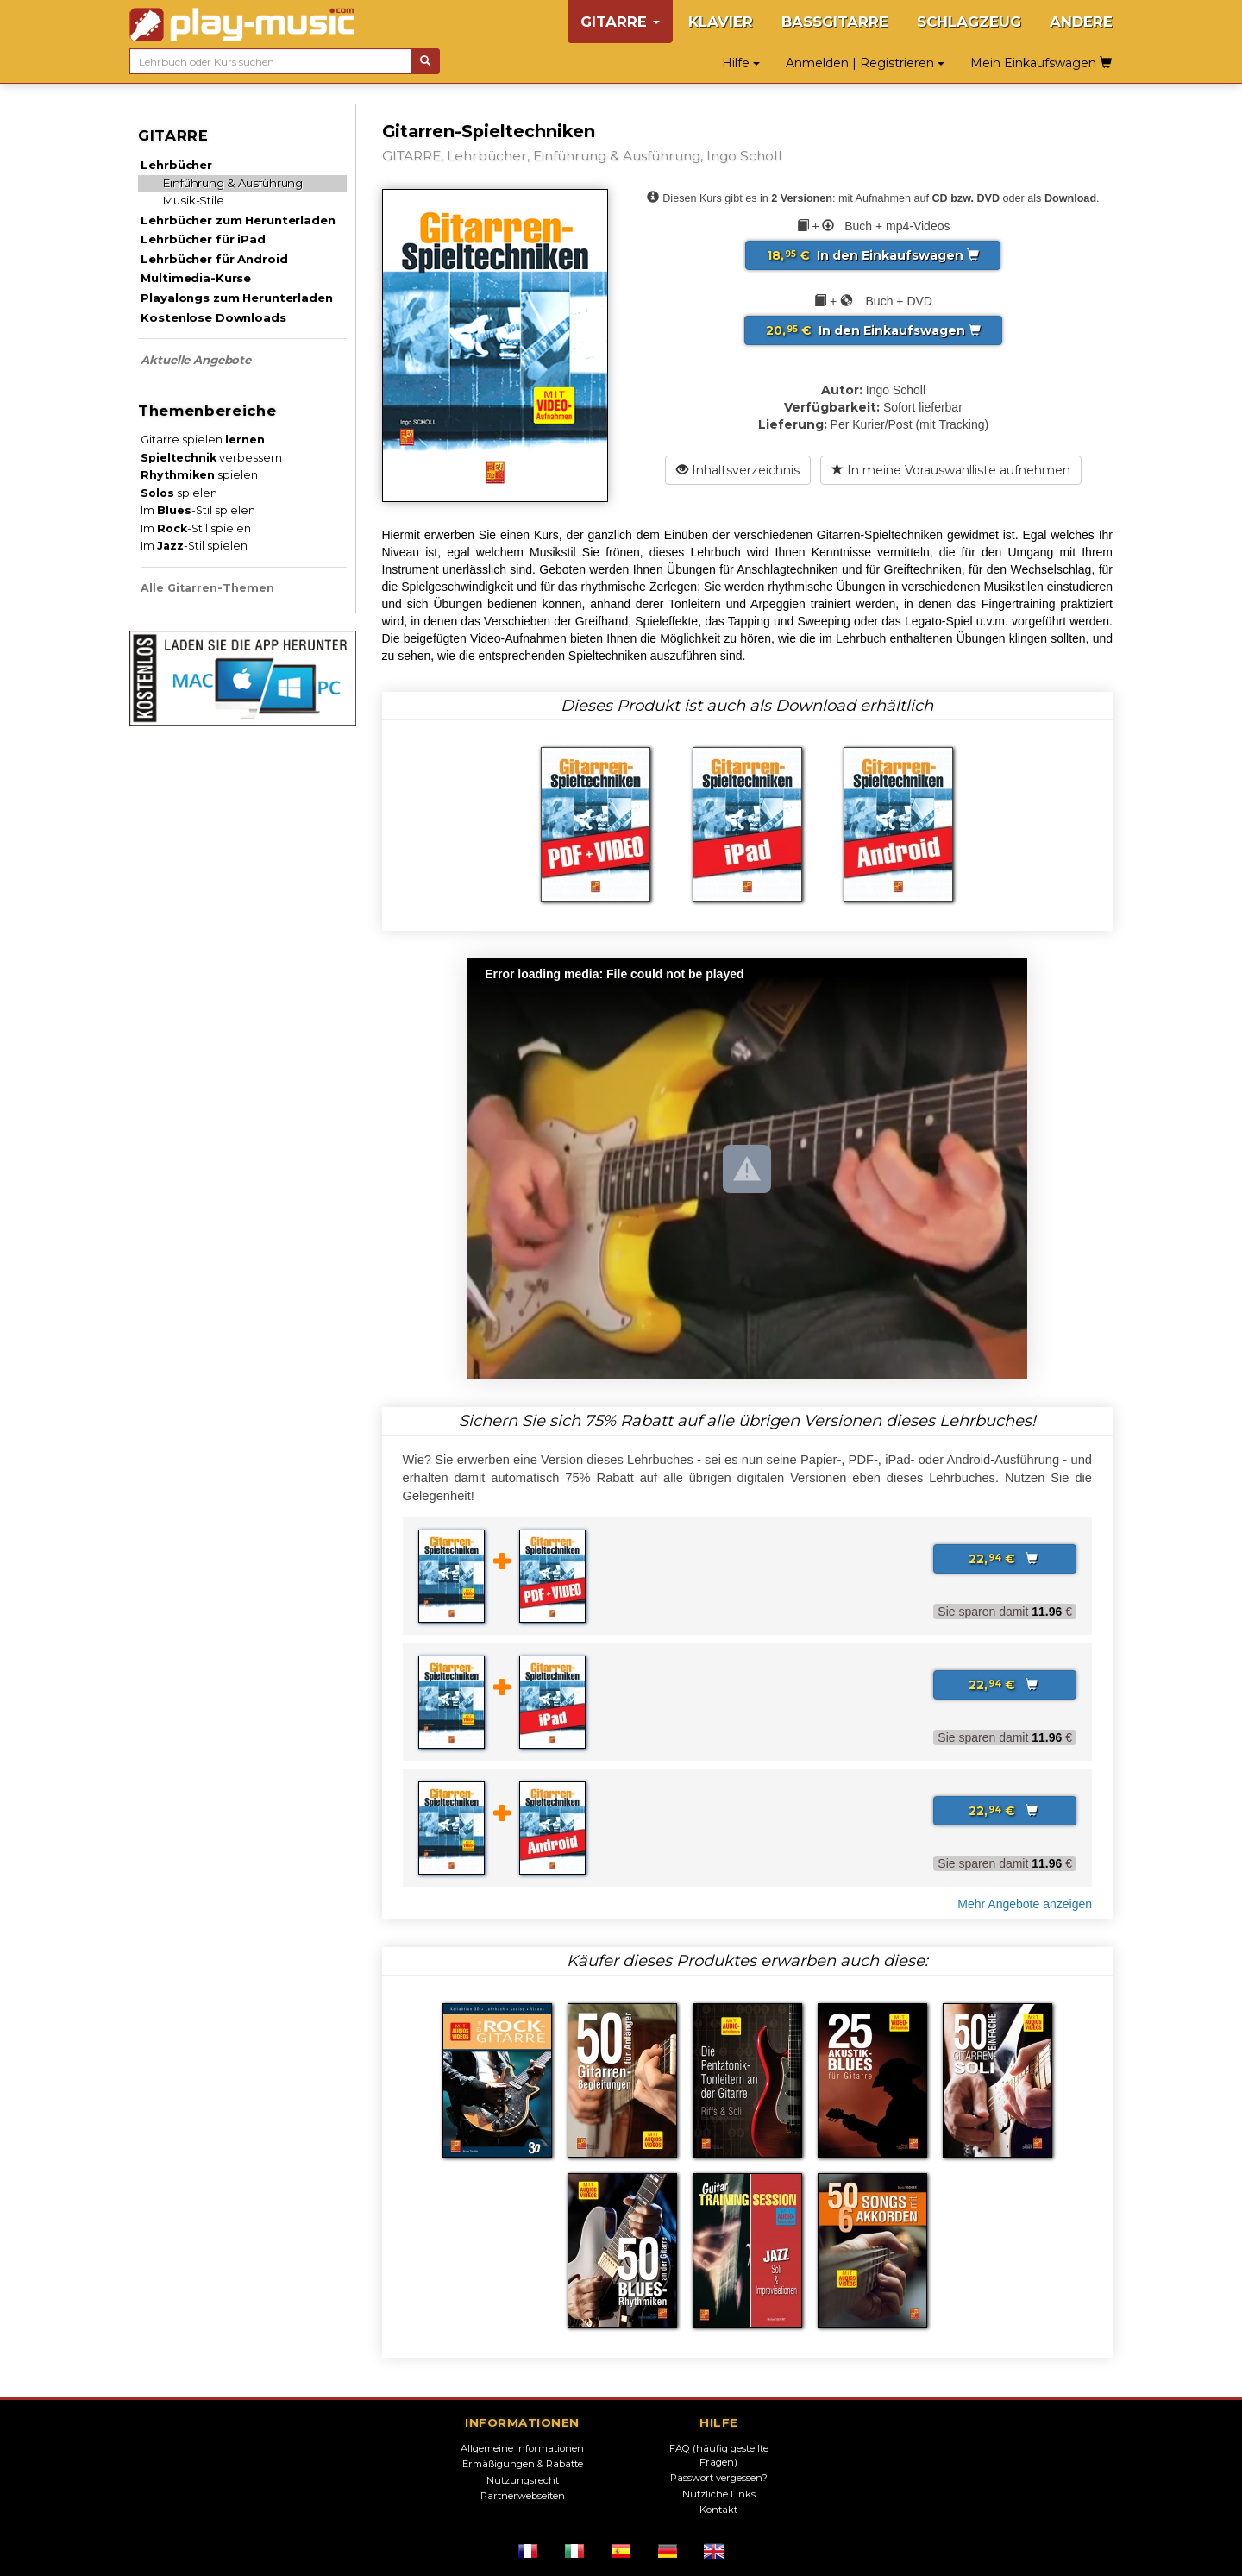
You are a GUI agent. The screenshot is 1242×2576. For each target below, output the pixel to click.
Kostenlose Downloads (213, 317)
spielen (199, 474)
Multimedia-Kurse (196, 278)
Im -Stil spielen (198, 510)
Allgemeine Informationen (522, 2448)
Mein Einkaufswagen (1041, 63)
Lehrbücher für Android (214, 259)
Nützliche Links (719, 2494)
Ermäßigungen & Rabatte (522, 2464)
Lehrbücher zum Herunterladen (238, 220)
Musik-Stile (193, 200)
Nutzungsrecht (522, 2480)
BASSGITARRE (834, 21)
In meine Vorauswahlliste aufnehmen (950, 470)
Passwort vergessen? (719, 2478)
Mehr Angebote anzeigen (1024, 1904)
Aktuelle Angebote (196, 360)
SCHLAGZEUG (969, 21)
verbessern (211, 457)
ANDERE (1081, 21)
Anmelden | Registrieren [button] (865, 63)
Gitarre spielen (203, 439)
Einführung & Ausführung (233, 183)
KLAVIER (720, 21)
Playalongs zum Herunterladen (236, 298)
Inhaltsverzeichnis (738, 470)
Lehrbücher (176, 165)
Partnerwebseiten (522, 2496)
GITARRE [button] (620, 21)
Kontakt (718, 2510)
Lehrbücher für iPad (203, 239)
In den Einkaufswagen (873, 255)
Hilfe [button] (741, 63)
